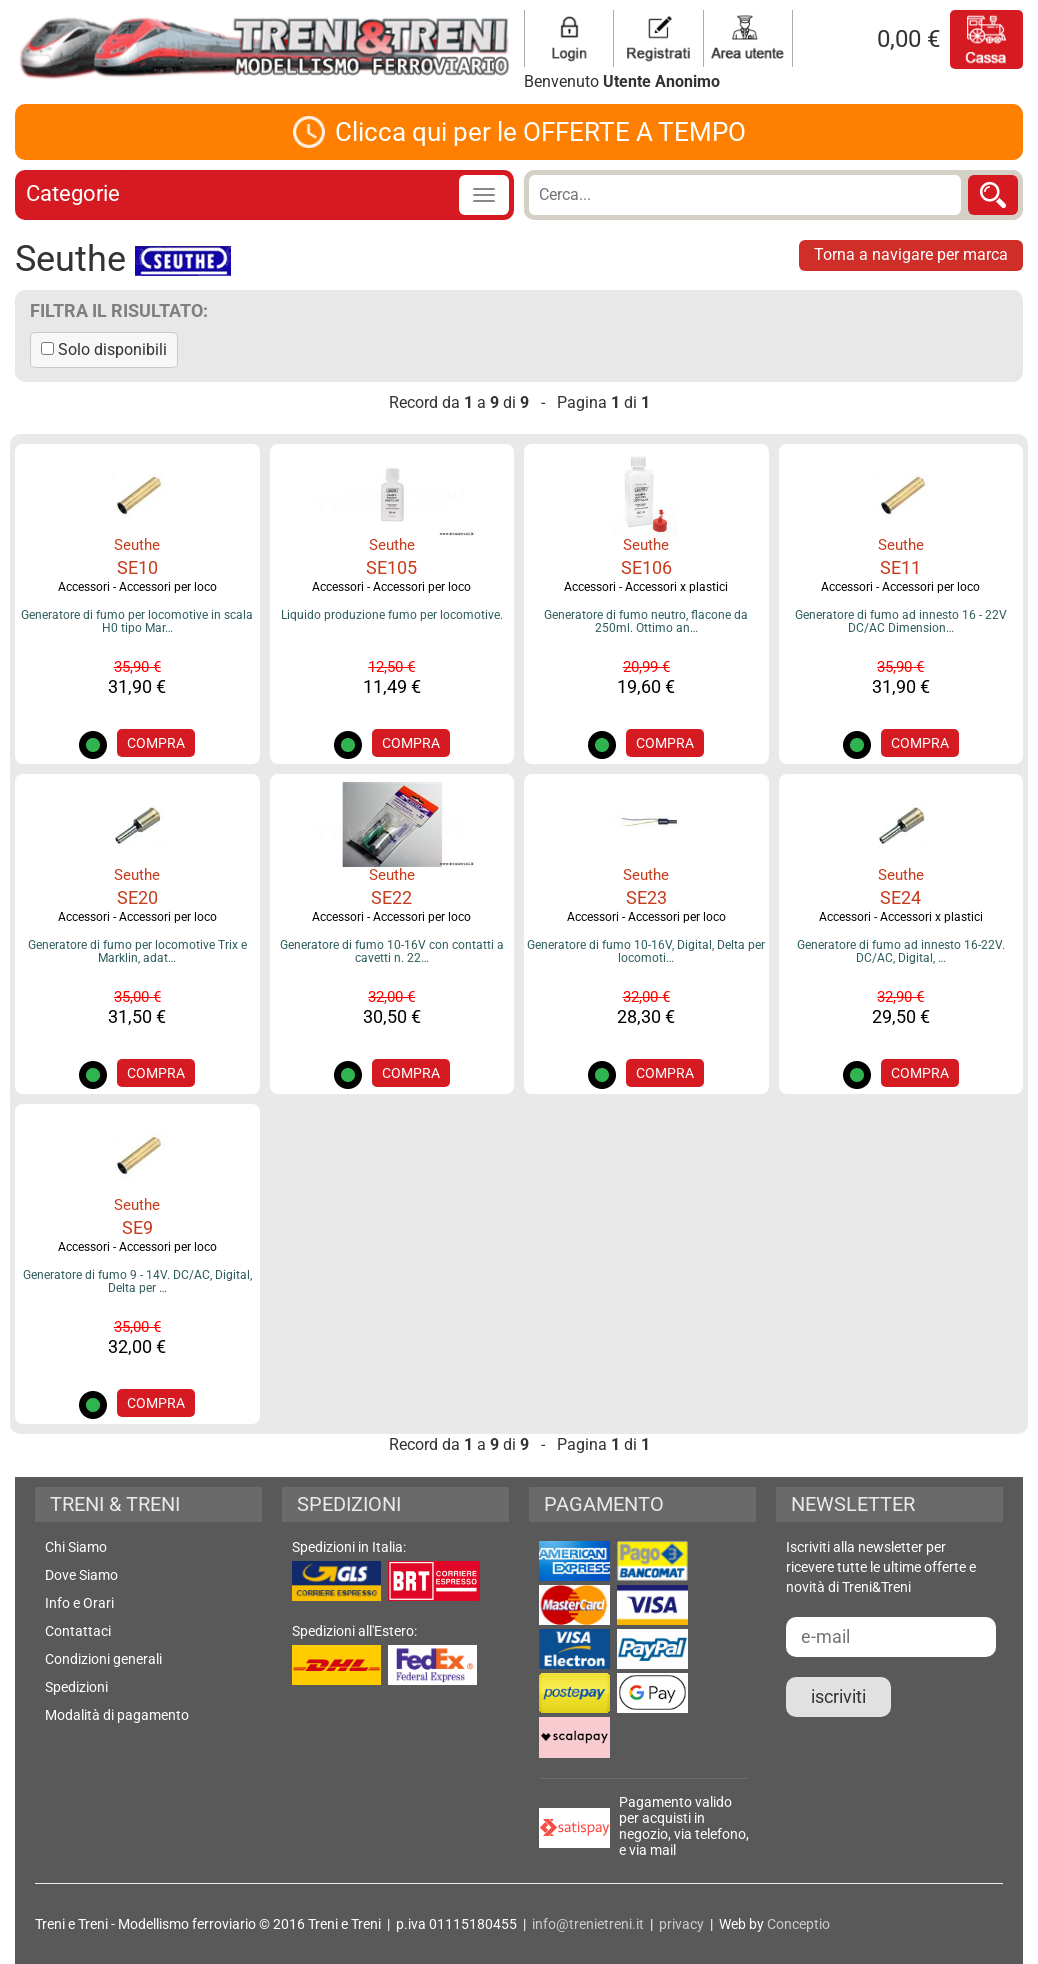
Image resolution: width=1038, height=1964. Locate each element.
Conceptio (798, 1924)
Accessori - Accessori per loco (137, 587)
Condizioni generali (103, 1659)
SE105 (391, 567)
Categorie (73, 193)
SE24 (900, 897)
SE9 (137, 1227)
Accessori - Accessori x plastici (646, 587)
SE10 (137, 567)
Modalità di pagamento (117, 1715)
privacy (681, 1924)
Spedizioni (76, 1687)
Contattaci (78, 1631)
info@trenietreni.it (588, 1924)
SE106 (646, 567)
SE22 (391, 897)
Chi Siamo (76, 1547)
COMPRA (156, 743)
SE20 (137, 897)
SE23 (646, 897)
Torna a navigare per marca (911, 254)
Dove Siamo (81, 1575)
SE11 (900, 567)
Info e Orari (79, 1603)
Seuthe (137, 545)
